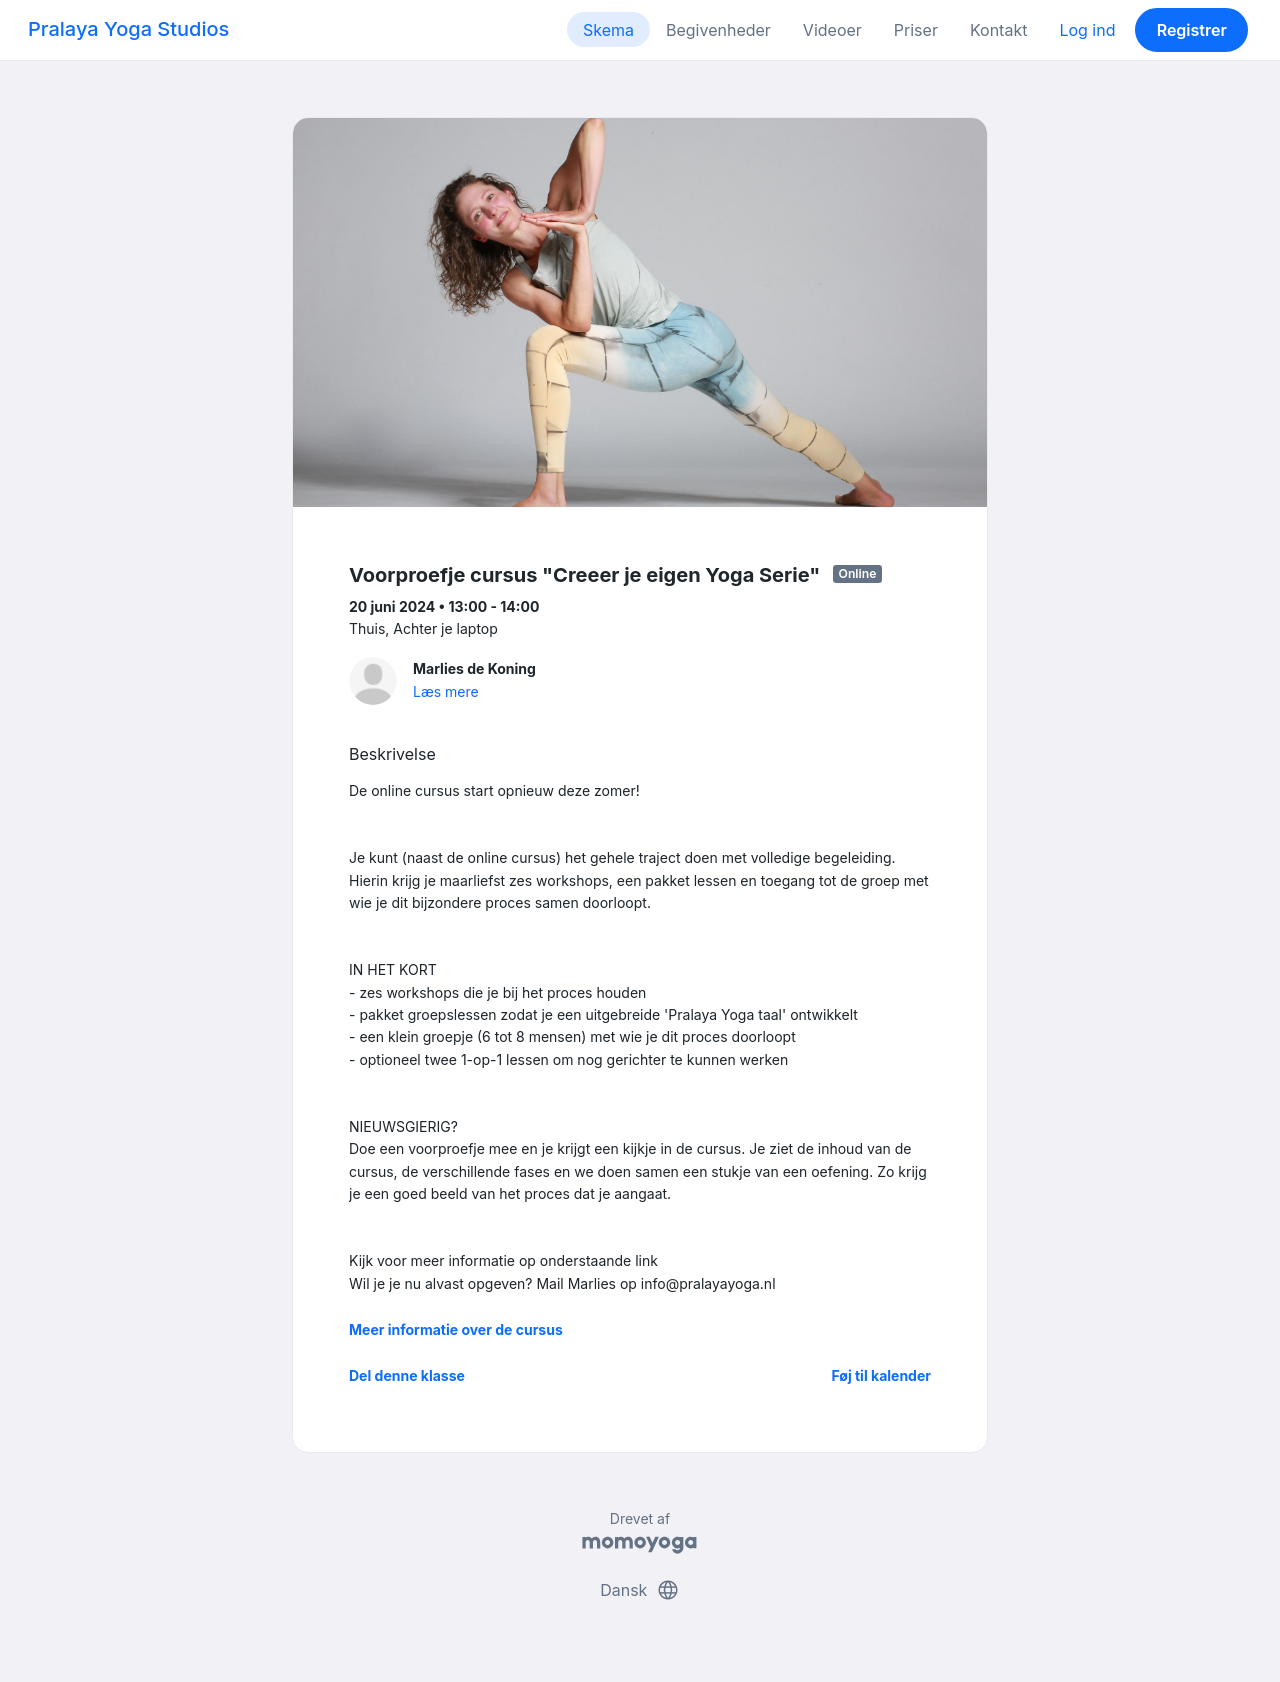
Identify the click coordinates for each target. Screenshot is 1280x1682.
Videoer (832, 30)
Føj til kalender (881, 1375)
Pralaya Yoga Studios (128, 29)
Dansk (640, 1590)
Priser (916, 30)
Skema (608, 30)
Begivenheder (718, 30)
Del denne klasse (407, 1375)
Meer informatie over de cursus (456, 1329)
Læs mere (446, 691)
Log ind (1087, 30)
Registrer (1192, 30)
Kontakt (998, 30)
